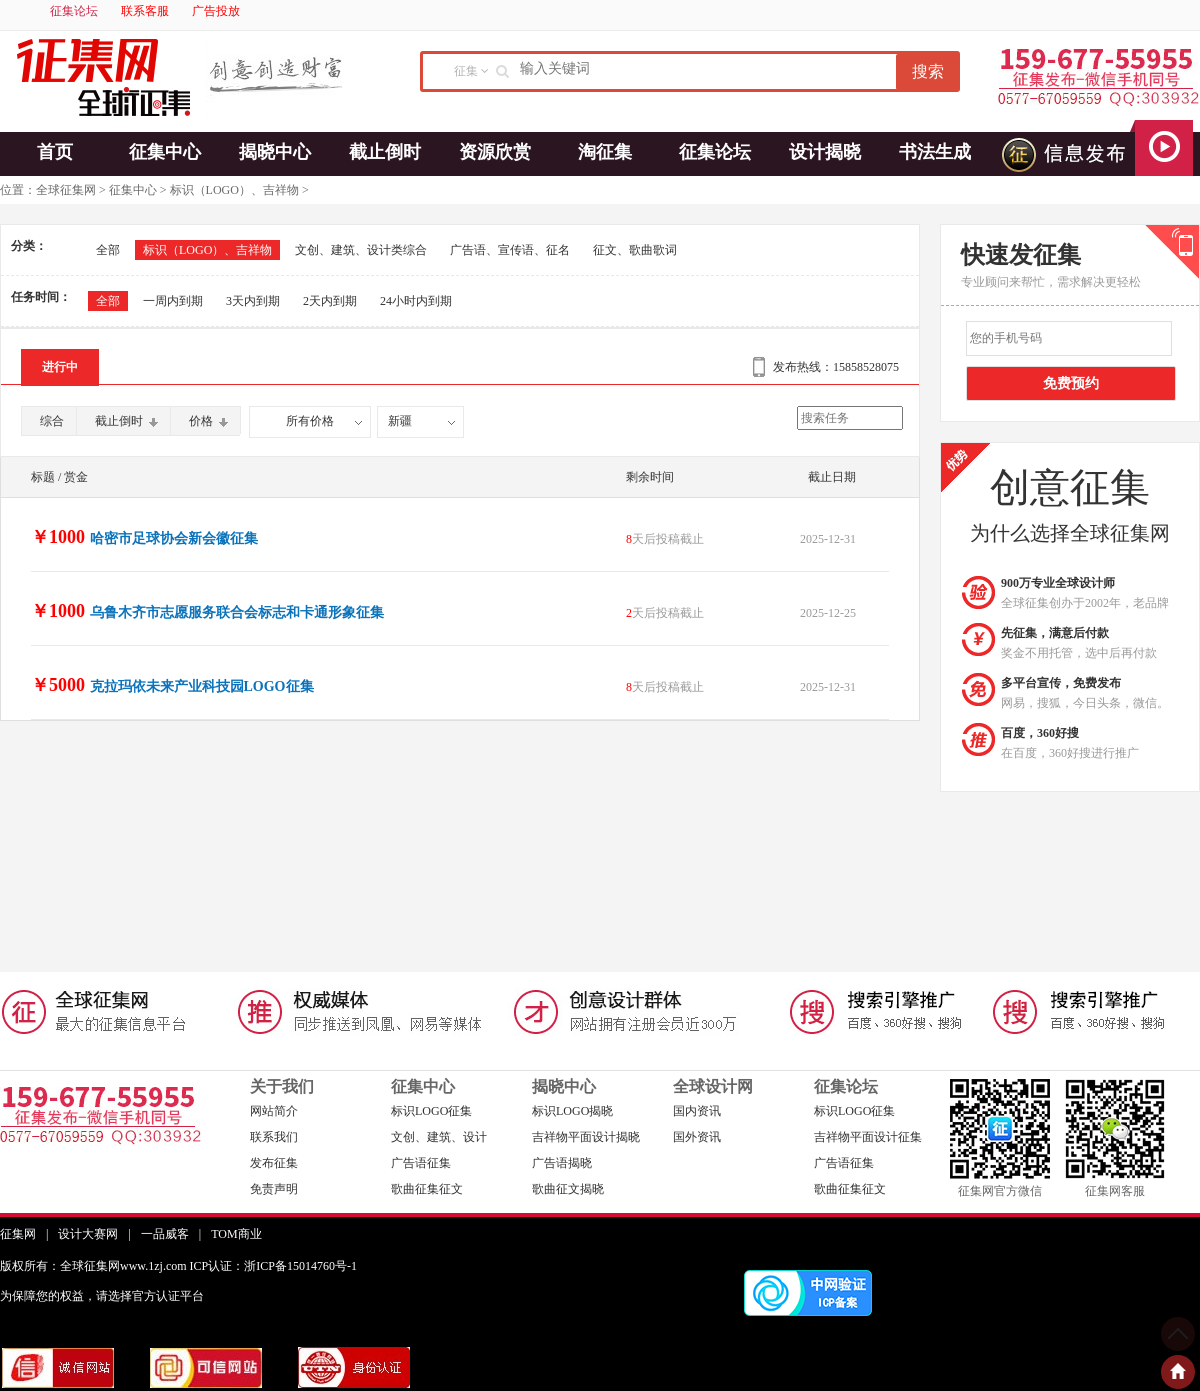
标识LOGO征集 (431, 1111)
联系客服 (145, 11)
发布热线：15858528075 (836, 367)
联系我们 (274, 1137)
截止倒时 (385, 152)
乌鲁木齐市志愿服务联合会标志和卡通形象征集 (237, 612)
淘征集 (605, 152)
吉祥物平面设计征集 (868, 1137)
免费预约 (1071, 383)
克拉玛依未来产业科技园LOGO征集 (202, 686)
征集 (466, 71)
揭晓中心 (275, 152)
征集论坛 (74, 11)
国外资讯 (697, 1137)
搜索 (928, 71)
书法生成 (935, 152)
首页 (55, 152)
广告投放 (216, 11)
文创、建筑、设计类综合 (361, 250)
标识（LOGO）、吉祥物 (234, 190)
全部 (108, 250)
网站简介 (274, 1111)
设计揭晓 (825, 152)
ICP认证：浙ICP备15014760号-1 (273, 1266)
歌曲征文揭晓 (568, 1189)
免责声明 (274, 1189)
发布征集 (274, 1163)
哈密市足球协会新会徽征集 (174, 538)
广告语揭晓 (562, 1163)
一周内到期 (173, 301)
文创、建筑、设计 (439, 1137)
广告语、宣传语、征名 (510, 250)
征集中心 (165, 152)
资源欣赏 (495, 152)
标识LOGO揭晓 (572, 1111)
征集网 (18, 1234)
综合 (52, 421)
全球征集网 (66, 190)
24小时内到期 (416, 301)
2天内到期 (330, 301)
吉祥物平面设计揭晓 (586, 1137)
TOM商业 (236, 1234)
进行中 (60, 367)
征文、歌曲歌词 (635, 250)
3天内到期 (253, 301)
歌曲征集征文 (427, 1189)
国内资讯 (697, 1111)
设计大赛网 (88, 1234)
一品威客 (165, 1234)
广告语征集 (421, 1163)
